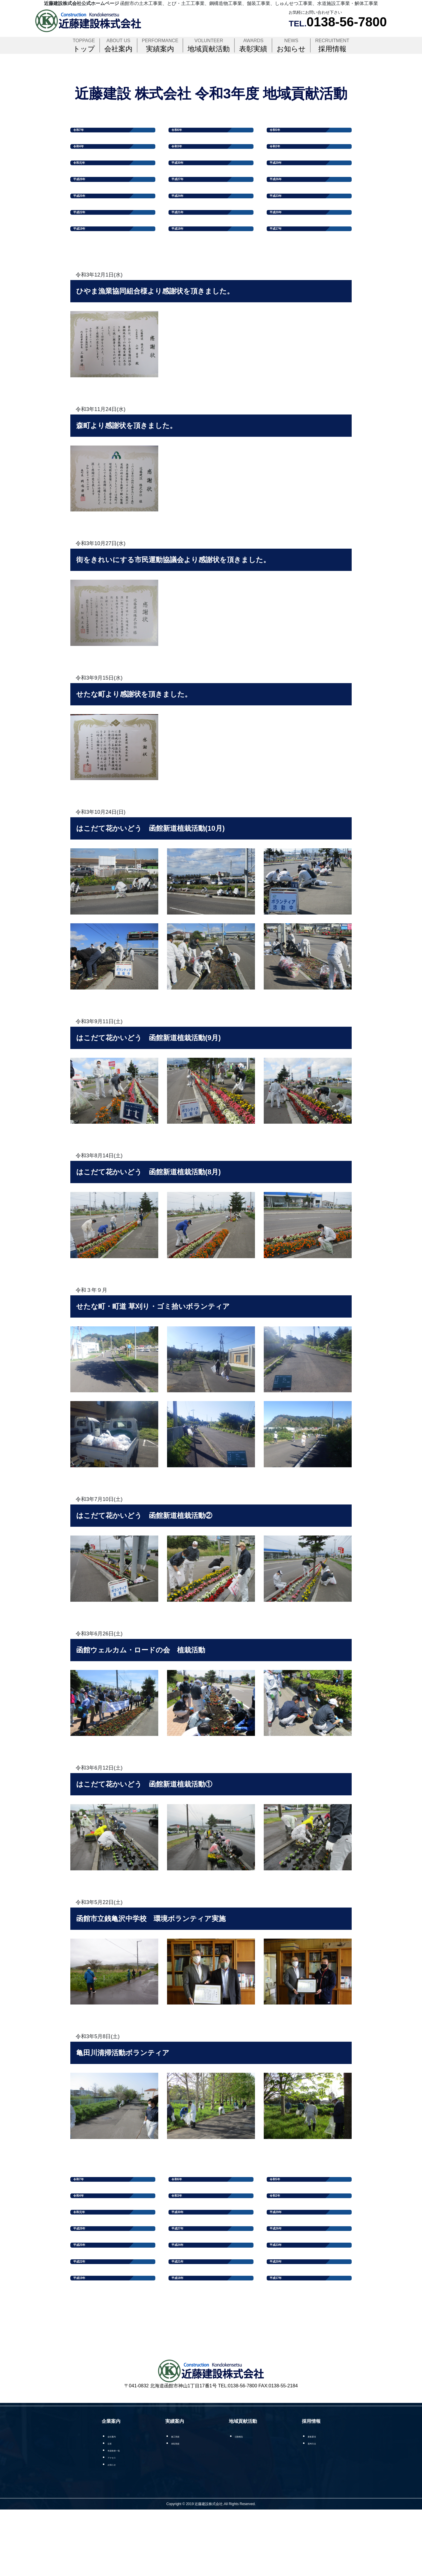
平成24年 (183, 217)
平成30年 (183, 174)
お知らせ (291, 45)
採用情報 (332, 45)
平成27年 (183, 195)
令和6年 (181, 132)
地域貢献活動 (209, 45)
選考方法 (315, 2508)
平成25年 (85, 217)
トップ (84, 45)
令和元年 (85, 174)
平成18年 (183, 259)
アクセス (113, 2523)
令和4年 (83, 153)
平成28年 (85, 195)
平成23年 (282, 217)
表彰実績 (253, 45)
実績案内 (160, 45)
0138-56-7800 (347, 22)
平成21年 (183, 238)
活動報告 (246, 2501)
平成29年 (282, 174)
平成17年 (282, 259)
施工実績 (184, 2501)
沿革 (109, 2508)
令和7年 (83, 132)
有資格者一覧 (117, 2516)
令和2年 (280, 153)
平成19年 (85, 259)
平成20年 (282, 238)
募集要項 (315, 2501)
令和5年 (280, 132)
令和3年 (181, 153)
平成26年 (282, 195)
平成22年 (85, 238)
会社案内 (118, 45)
